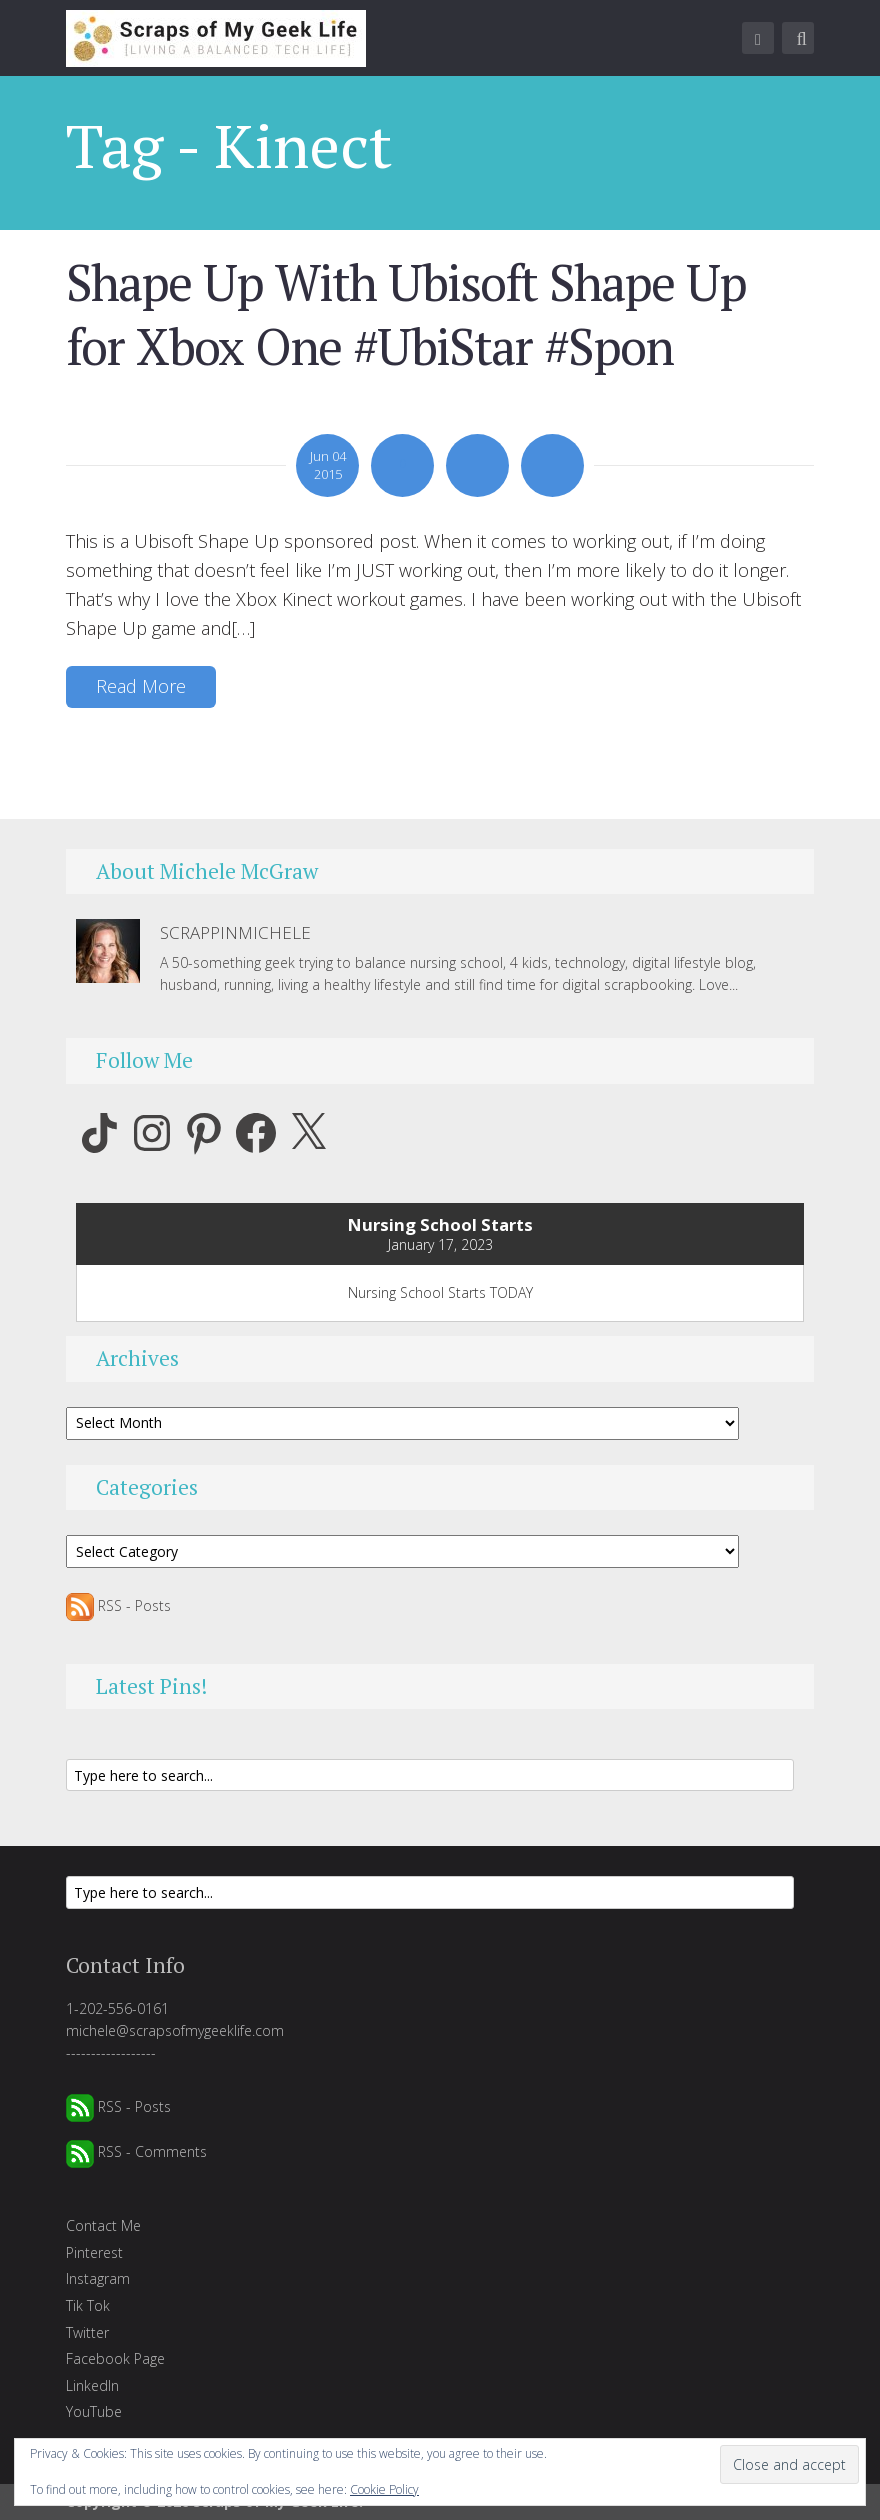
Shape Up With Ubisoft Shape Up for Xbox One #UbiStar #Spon (406, 314)
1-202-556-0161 (117, 2008)
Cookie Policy (384, 2489)
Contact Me (103, 2225)
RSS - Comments (136, 2151)
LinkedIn (92, 2385)
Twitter (87, 2332)
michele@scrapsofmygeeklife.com (175, 2030)
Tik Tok (88, 2305)
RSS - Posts (118, 1605)
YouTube (94, 2411)
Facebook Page (115, 2358)
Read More (141, 686)
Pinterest (94, 2252)
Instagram (98, 2278)
